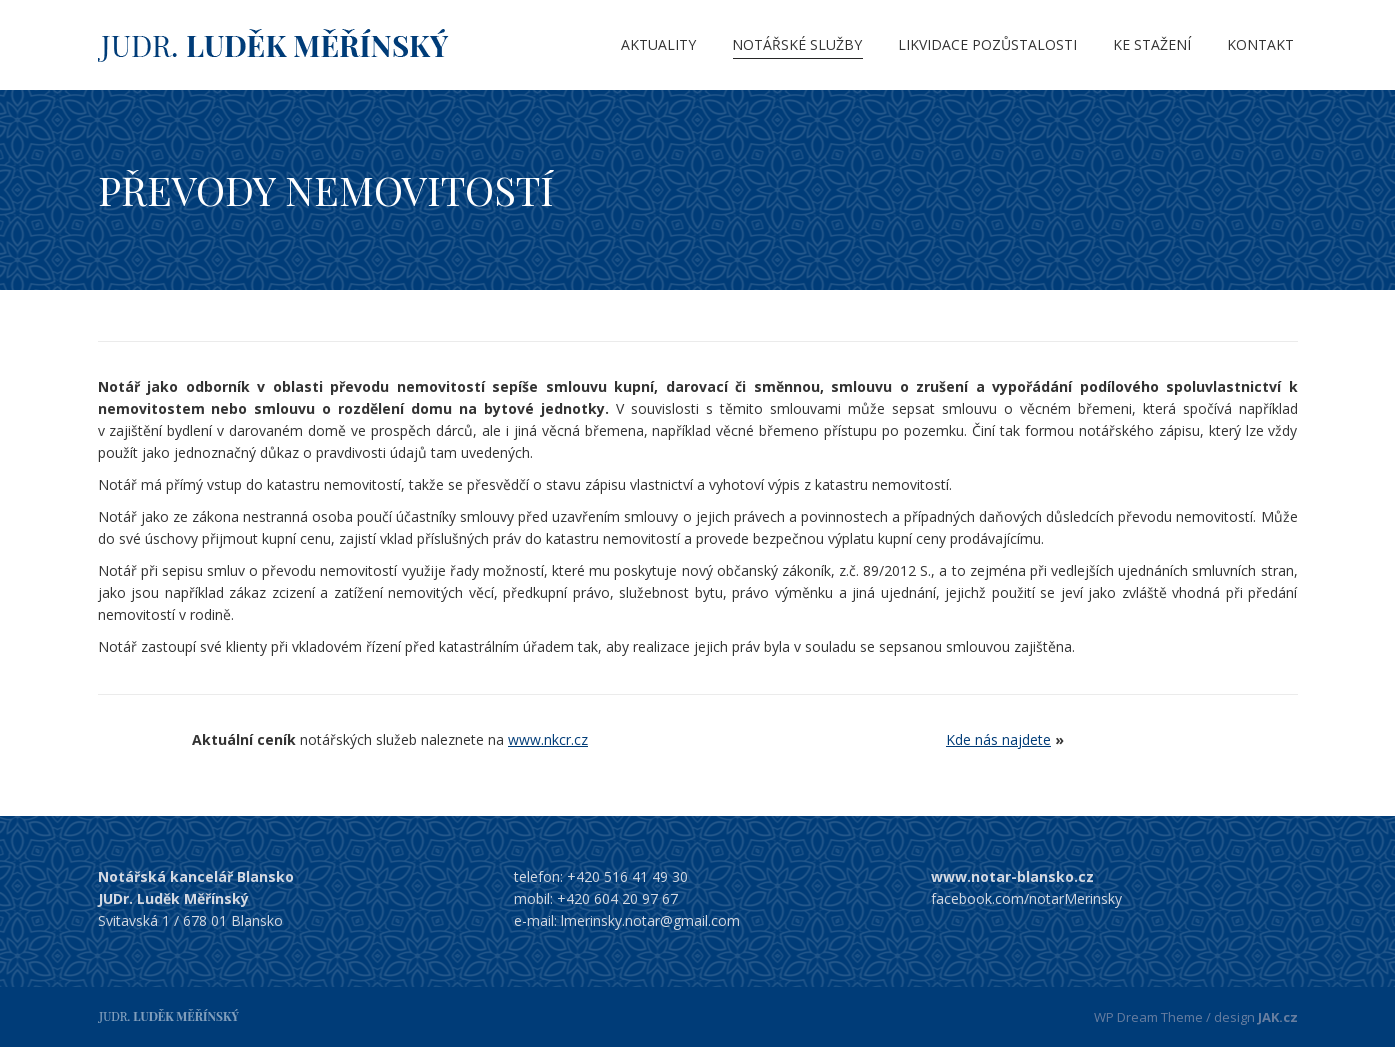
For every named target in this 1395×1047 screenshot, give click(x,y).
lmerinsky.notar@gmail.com (650, 920)
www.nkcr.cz (548, 739)
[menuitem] (658, 45)
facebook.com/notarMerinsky (1026, 898)
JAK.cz (1278, 1017)
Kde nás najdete (998, 739)
